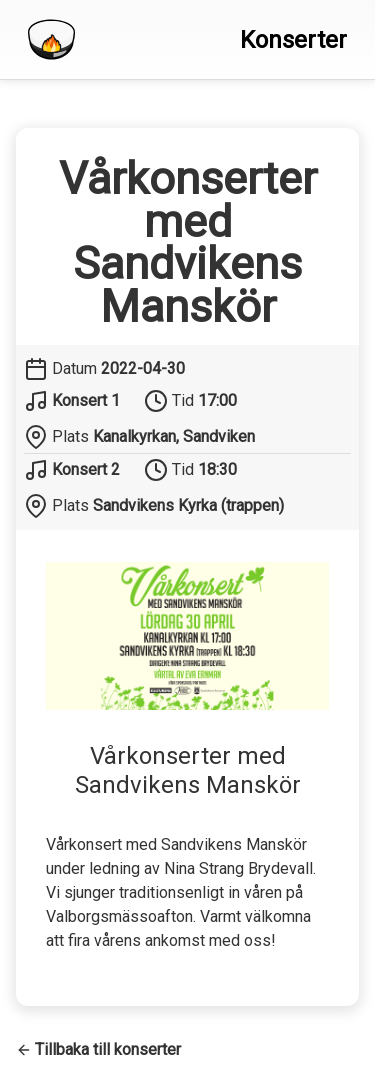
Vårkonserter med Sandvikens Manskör (188, 242)
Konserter (293, 40)
